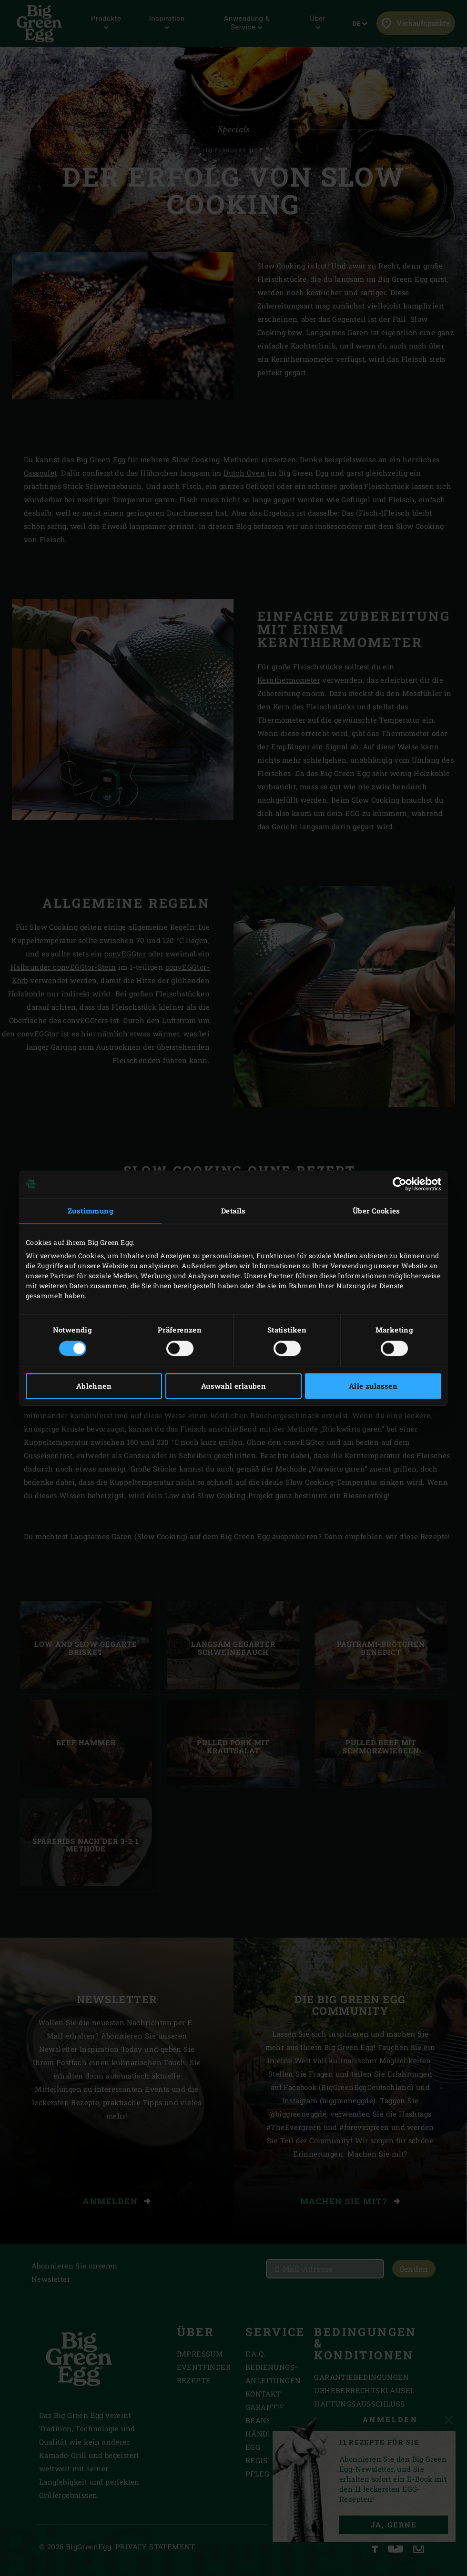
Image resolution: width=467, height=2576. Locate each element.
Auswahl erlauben (233, 1386)
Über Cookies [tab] (376, 1210)
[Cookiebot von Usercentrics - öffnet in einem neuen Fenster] (399, 1184)
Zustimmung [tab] (90, 1210)
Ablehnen (94, 1386)
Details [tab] (233, 1210)
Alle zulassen (373, 1386)
